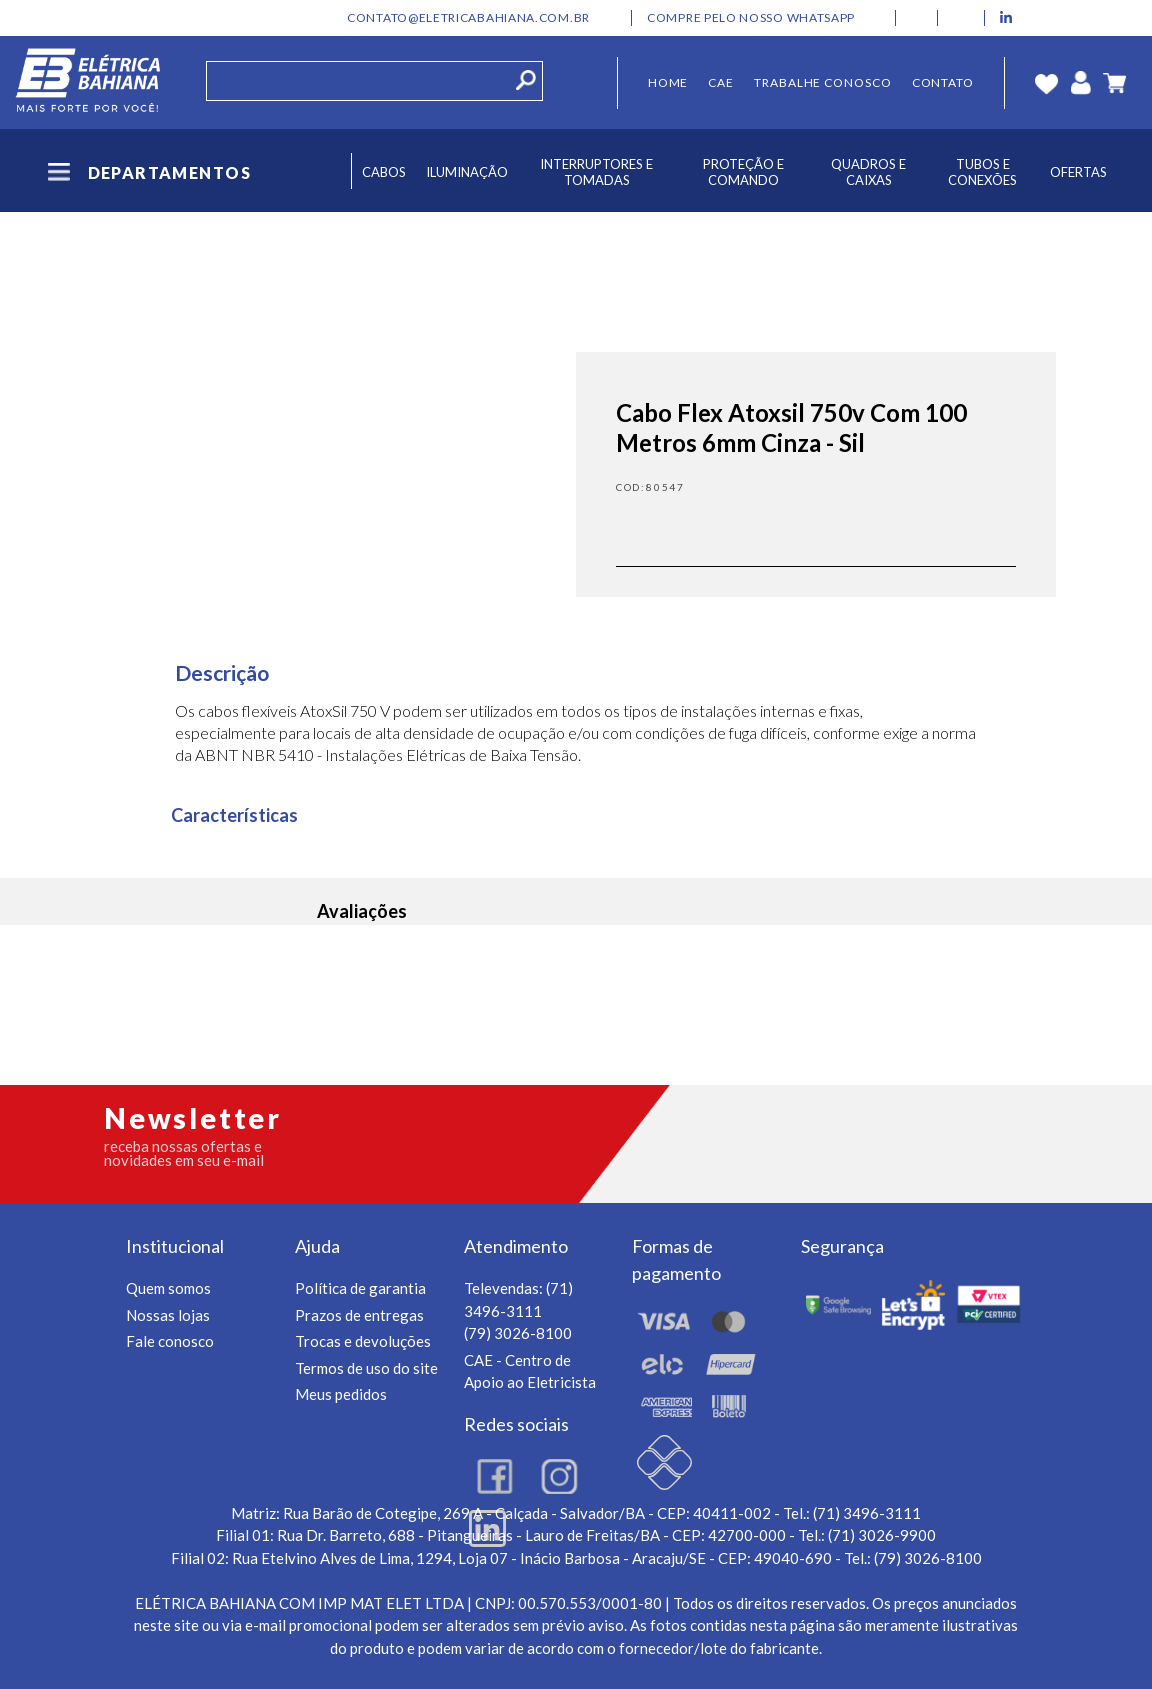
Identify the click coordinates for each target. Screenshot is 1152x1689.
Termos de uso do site (366, 1368)
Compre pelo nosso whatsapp (751, 18)
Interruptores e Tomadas (596, 172)
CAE (721, 82)
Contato (943, 82)
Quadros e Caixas (868, 172)
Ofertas (1078, 172)
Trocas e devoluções (363, 1341)
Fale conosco (170, 1341)
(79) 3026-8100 (518, 1333)
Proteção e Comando (743, 172)
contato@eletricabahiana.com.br (468, 18)
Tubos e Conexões (982, 172)
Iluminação (467, 172)
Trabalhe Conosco (823, 82)
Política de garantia (360, 1288)
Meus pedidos (341, 1394)
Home (668, 82)
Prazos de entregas (359, 1315)
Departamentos (148, 172)
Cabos (384, 172)
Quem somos (168, 1288)
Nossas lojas (168, 1315)
